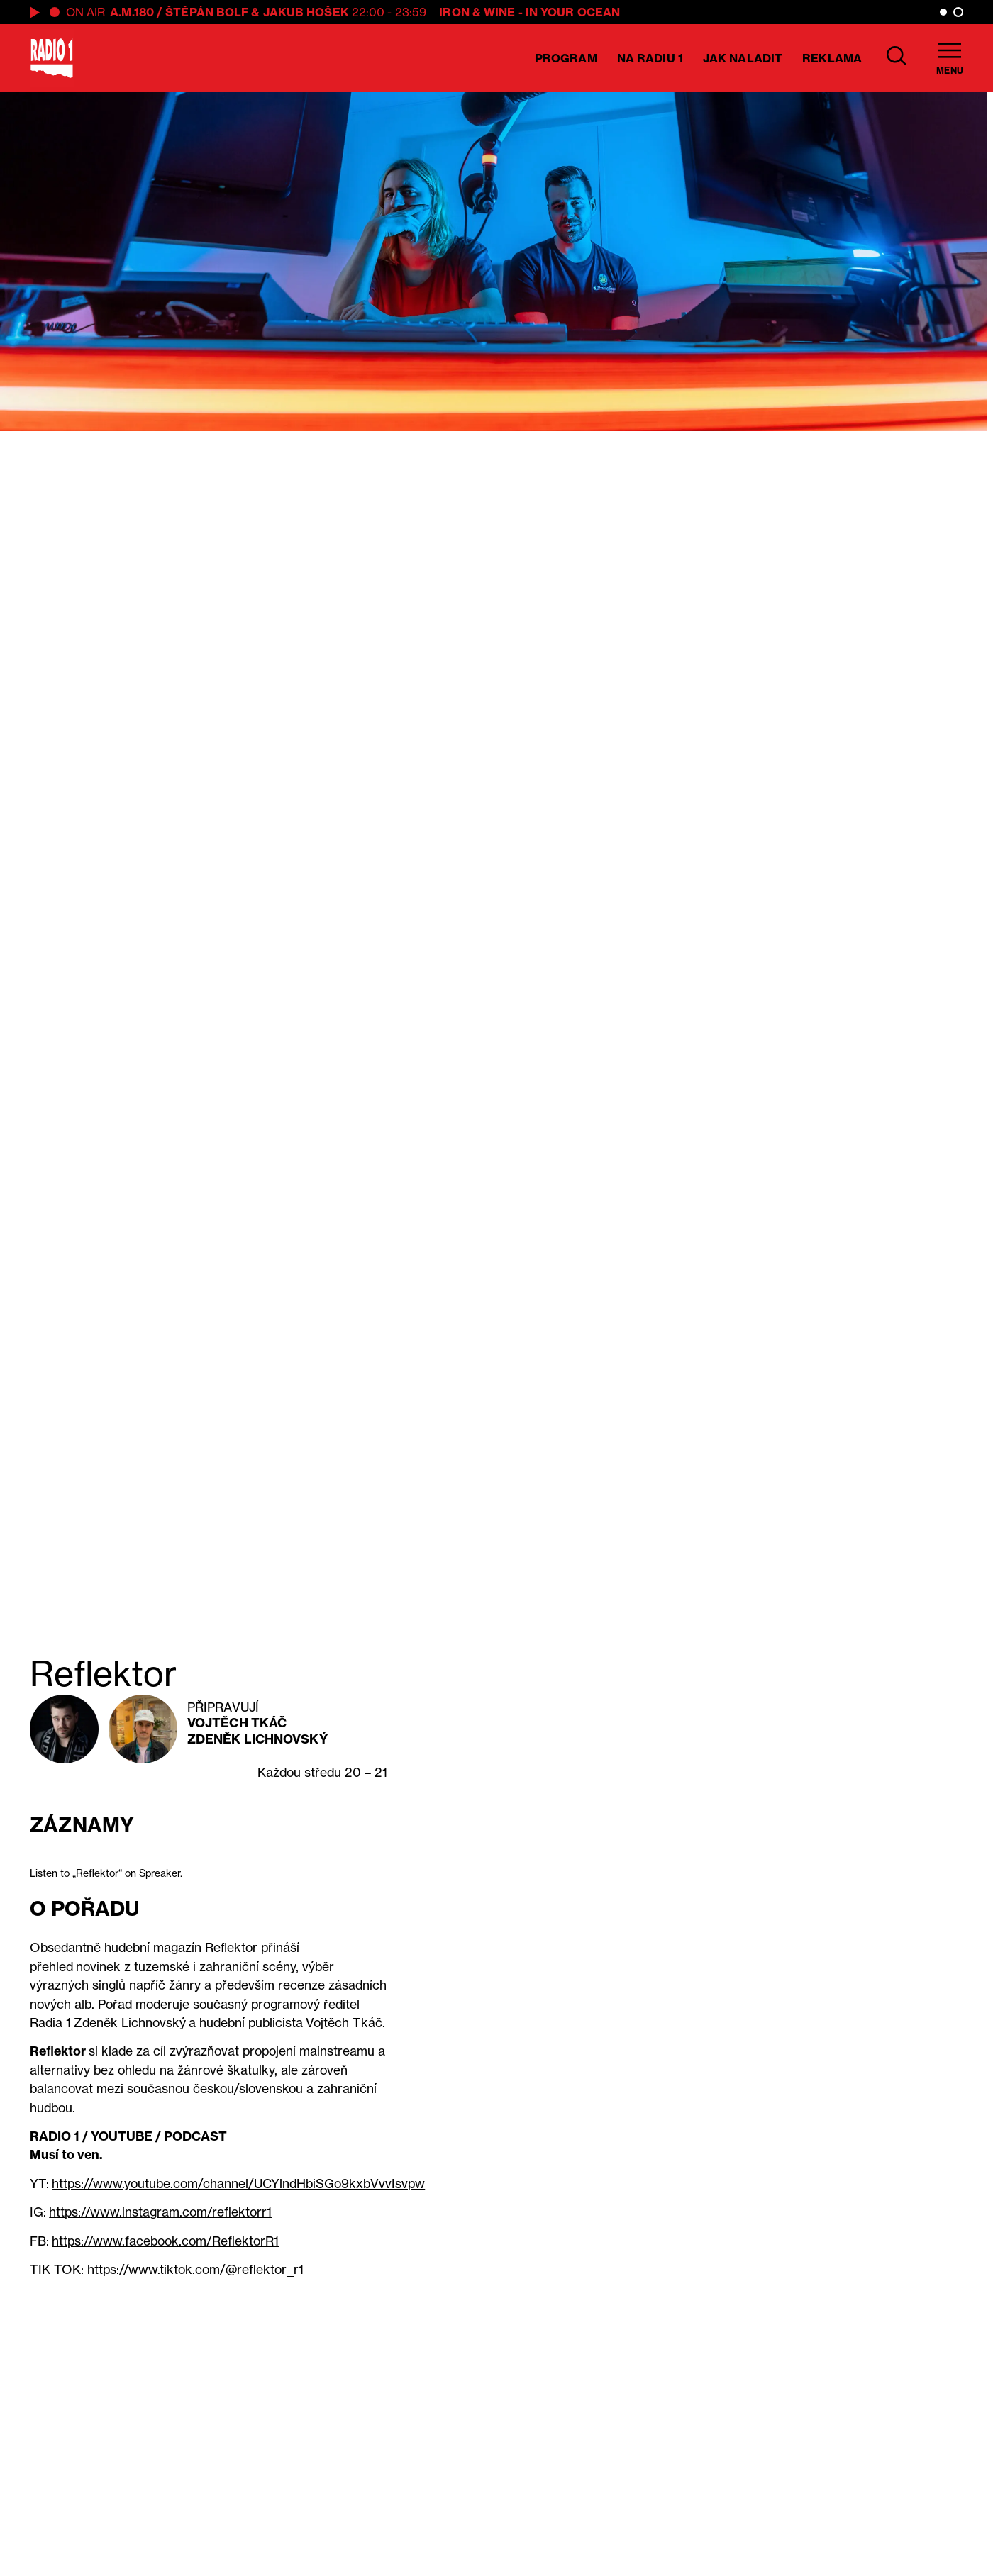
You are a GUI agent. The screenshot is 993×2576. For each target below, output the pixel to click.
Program (566, 58)
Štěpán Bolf (206, 12)
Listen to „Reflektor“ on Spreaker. (106, 1873)
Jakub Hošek (306, 12)
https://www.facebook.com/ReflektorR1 (165, 2241)
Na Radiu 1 (650, 58)
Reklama (832, 58)
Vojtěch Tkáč (237, 1722)
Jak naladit (742, 58)
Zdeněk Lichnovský (257, 1739)
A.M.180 (132, 12)
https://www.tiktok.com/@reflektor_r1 (195, 2269)
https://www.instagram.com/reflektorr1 (160, 2211)
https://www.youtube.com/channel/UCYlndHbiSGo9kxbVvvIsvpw (238, 2183)
